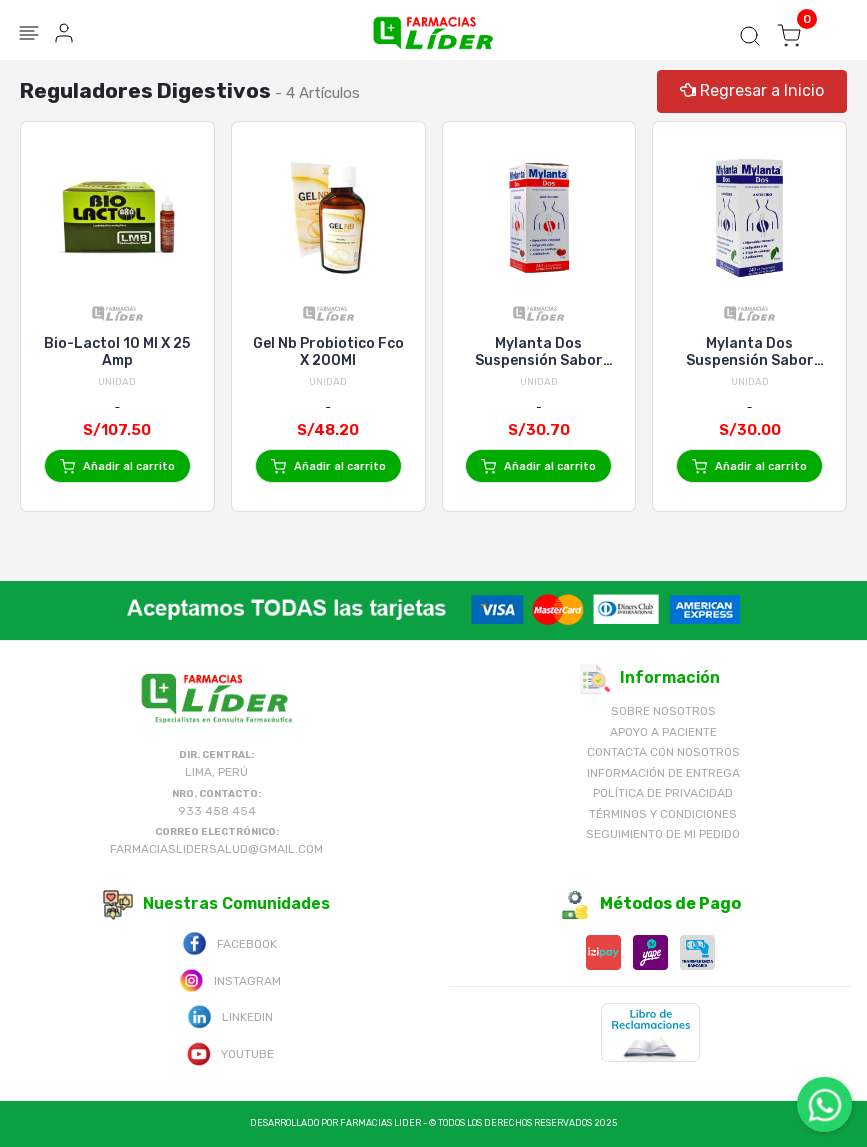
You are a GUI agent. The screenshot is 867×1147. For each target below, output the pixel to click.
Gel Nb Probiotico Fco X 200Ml (328, 352)
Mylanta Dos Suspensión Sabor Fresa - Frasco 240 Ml (539, 352)
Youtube (230, 1052)
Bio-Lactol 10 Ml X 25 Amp (117, 352)
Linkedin (230, 1015)
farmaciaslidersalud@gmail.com (216, 849)
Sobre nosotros (663, 711)
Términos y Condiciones (663, 814)
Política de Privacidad (663, 793)
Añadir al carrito (117, 466)
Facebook (229, 942)
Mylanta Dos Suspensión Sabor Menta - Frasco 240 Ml (749, 352)
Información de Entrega (663, 773)
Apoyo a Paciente (663, 732)
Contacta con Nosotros (663, 752)
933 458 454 (217, 811)
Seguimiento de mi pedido (663, 834)
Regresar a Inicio (752, 90)
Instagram (230, 979)
